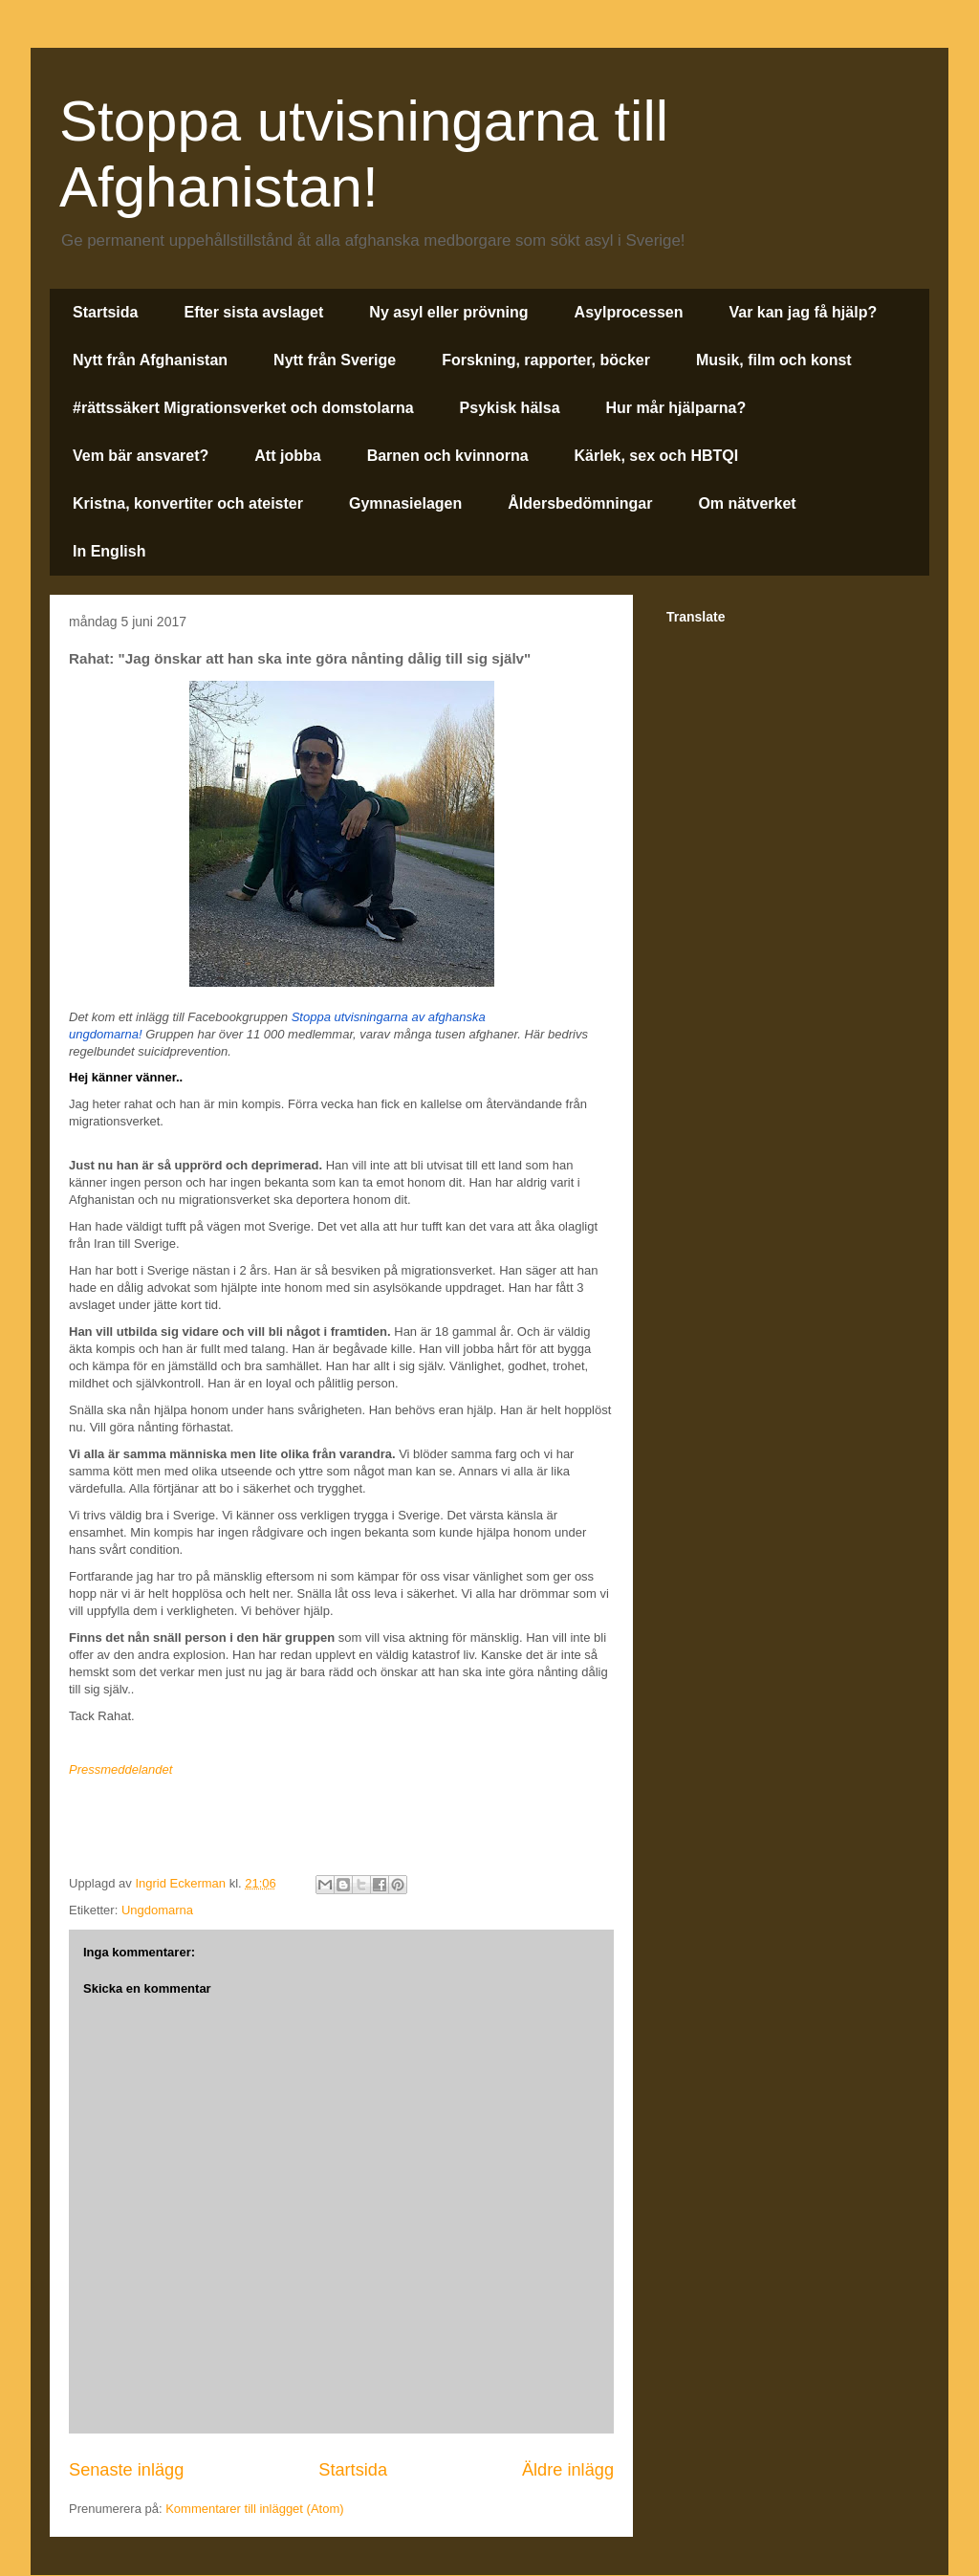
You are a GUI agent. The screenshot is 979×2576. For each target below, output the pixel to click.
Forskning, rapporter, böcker (546, 360)
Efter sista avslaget (253, 312)
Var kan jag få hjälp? (803, 312)
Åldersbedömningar (580, 503)
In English (109, 551)
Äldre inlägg (568, 2469)
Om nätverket (746, 503)
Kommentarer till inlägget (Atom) (254, 2508)
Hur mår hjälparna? (676, 408)
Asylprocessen (629, 312)
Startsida (105, 312)
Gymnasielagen (405, 503)
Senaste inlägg (126, 2469)
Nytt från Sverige (334, 360)
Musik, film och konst (774, 360)
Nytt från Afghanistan (150, 360)
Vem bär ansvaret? (140, 456)
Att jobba (287, 456)
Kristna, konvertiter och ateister (188, 503)
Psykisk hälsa (510, 408)
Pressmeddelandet (120, 1769)
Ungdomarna (157, 1910)
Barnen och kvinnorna (448, 456)
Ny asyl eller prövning (448, 312)
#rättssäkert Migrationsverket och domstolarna (243, 408)
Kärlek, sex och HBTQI (657, 456)
